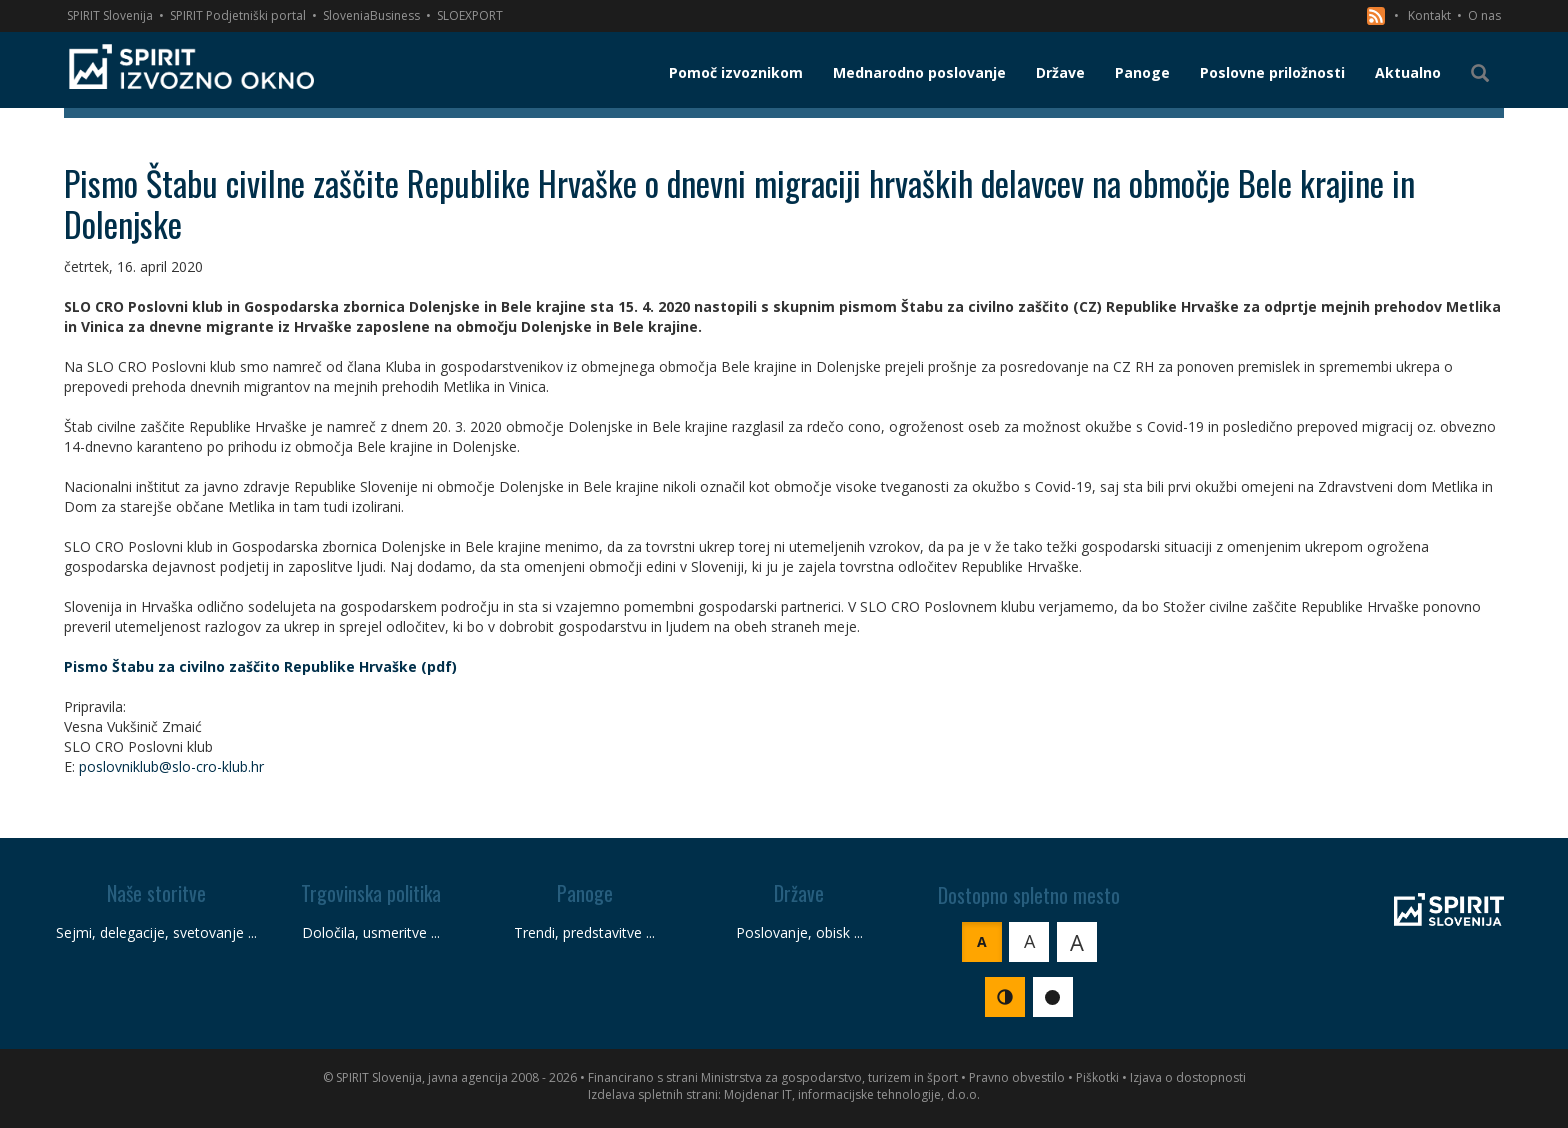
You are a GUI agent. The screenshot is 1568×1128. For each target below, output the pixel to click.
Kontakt (1429, 15)
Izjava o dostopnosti (1188, 1077)
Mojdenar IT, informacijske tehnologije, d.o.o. (852, 1094)
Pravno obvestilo (1017, 1077)
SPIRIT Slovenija (110, 15)
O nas (1484, 15)
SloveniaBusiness (371, 15)
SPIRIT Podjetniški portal (238, 15)
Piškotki (1097, 1077)
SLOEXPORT (470, 15)
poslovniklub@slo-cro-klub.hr (171, 766)
